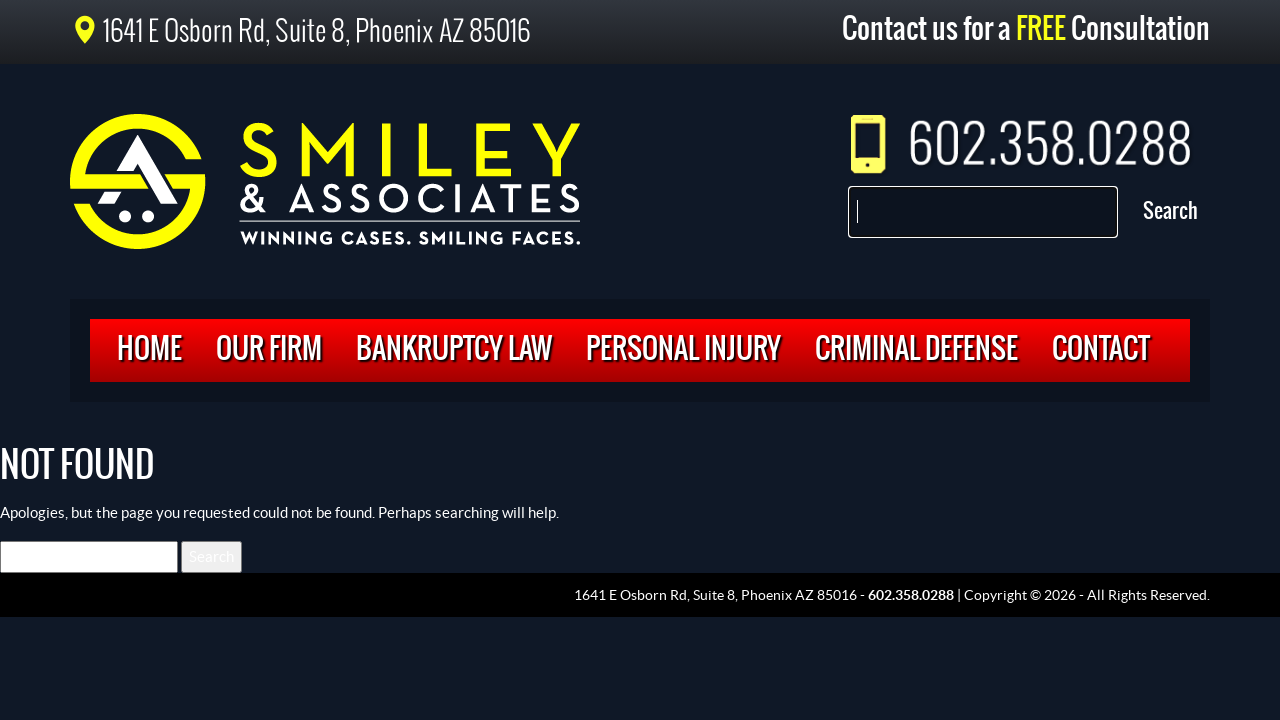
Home (149, 350)
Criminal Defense (916, 350)
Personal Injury (683, 350)
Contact (1101, 350)
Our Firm (269, 350)
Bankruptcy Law (454, 350)
